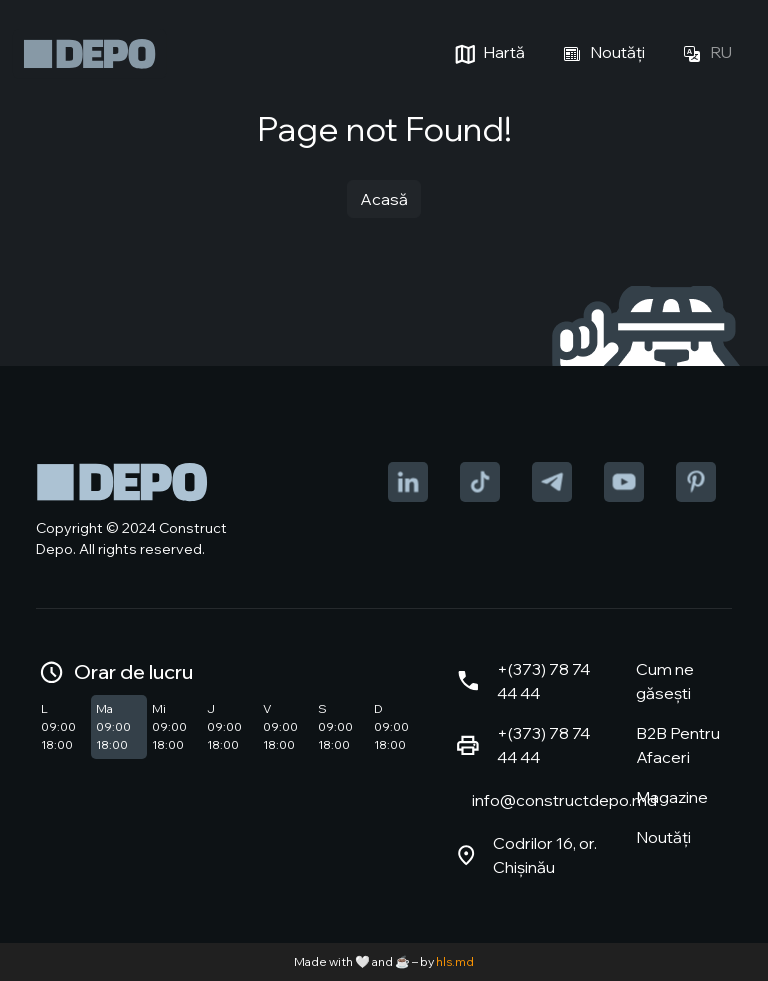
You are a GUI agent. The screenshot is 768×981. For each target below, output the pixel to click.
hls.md (455, 961)
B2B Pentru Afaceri (678, 745)
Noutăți (601, 54)
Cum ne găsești (665, 681)
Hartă (487, 54)
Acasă (384, 199)
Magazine (672, 797)
